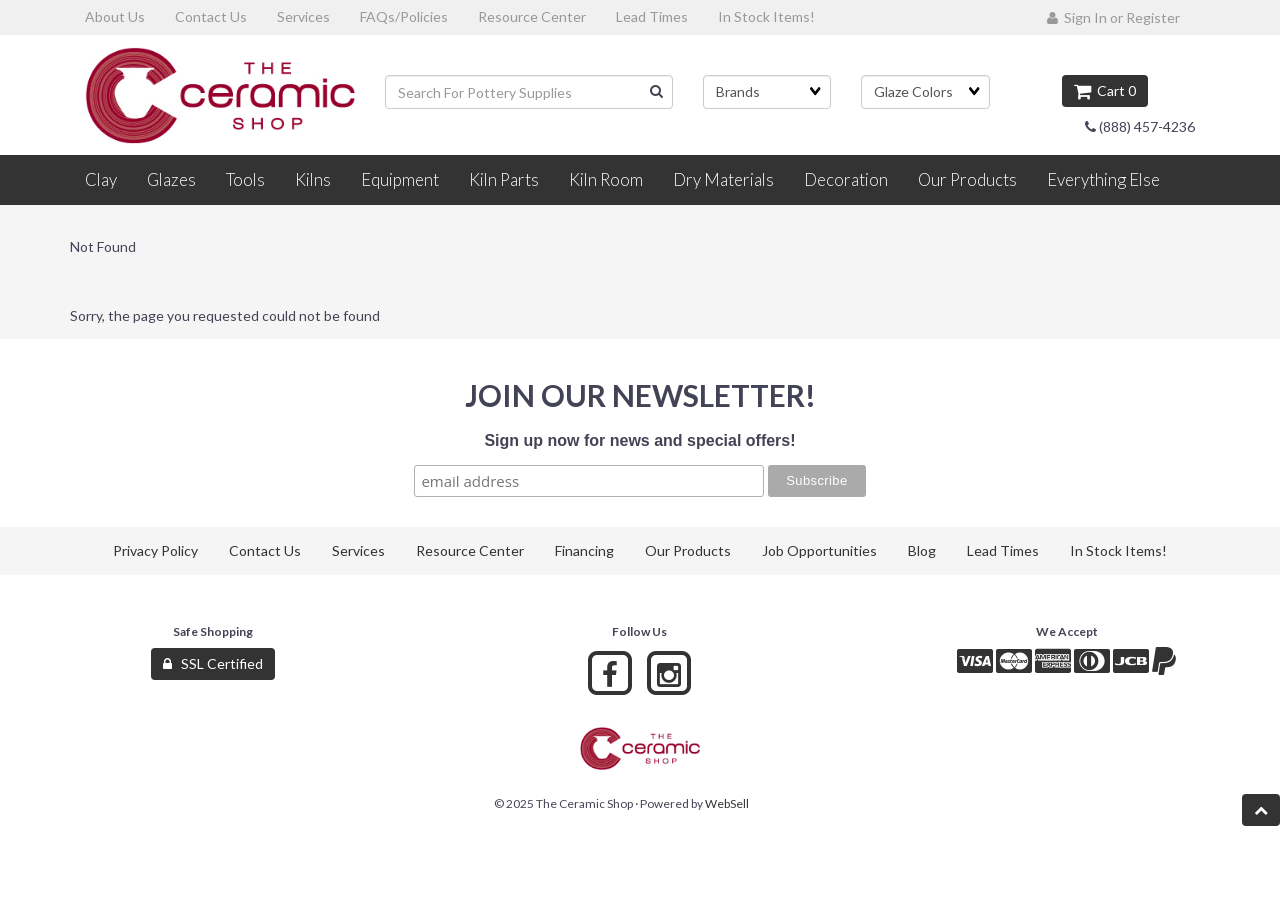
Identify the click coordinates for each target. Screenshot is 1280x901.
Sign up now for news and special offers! (639, 440)
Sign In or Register (1113, 17)
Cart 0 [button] (1105, 90)
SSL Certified (213, 663)
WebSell (727, 803)
